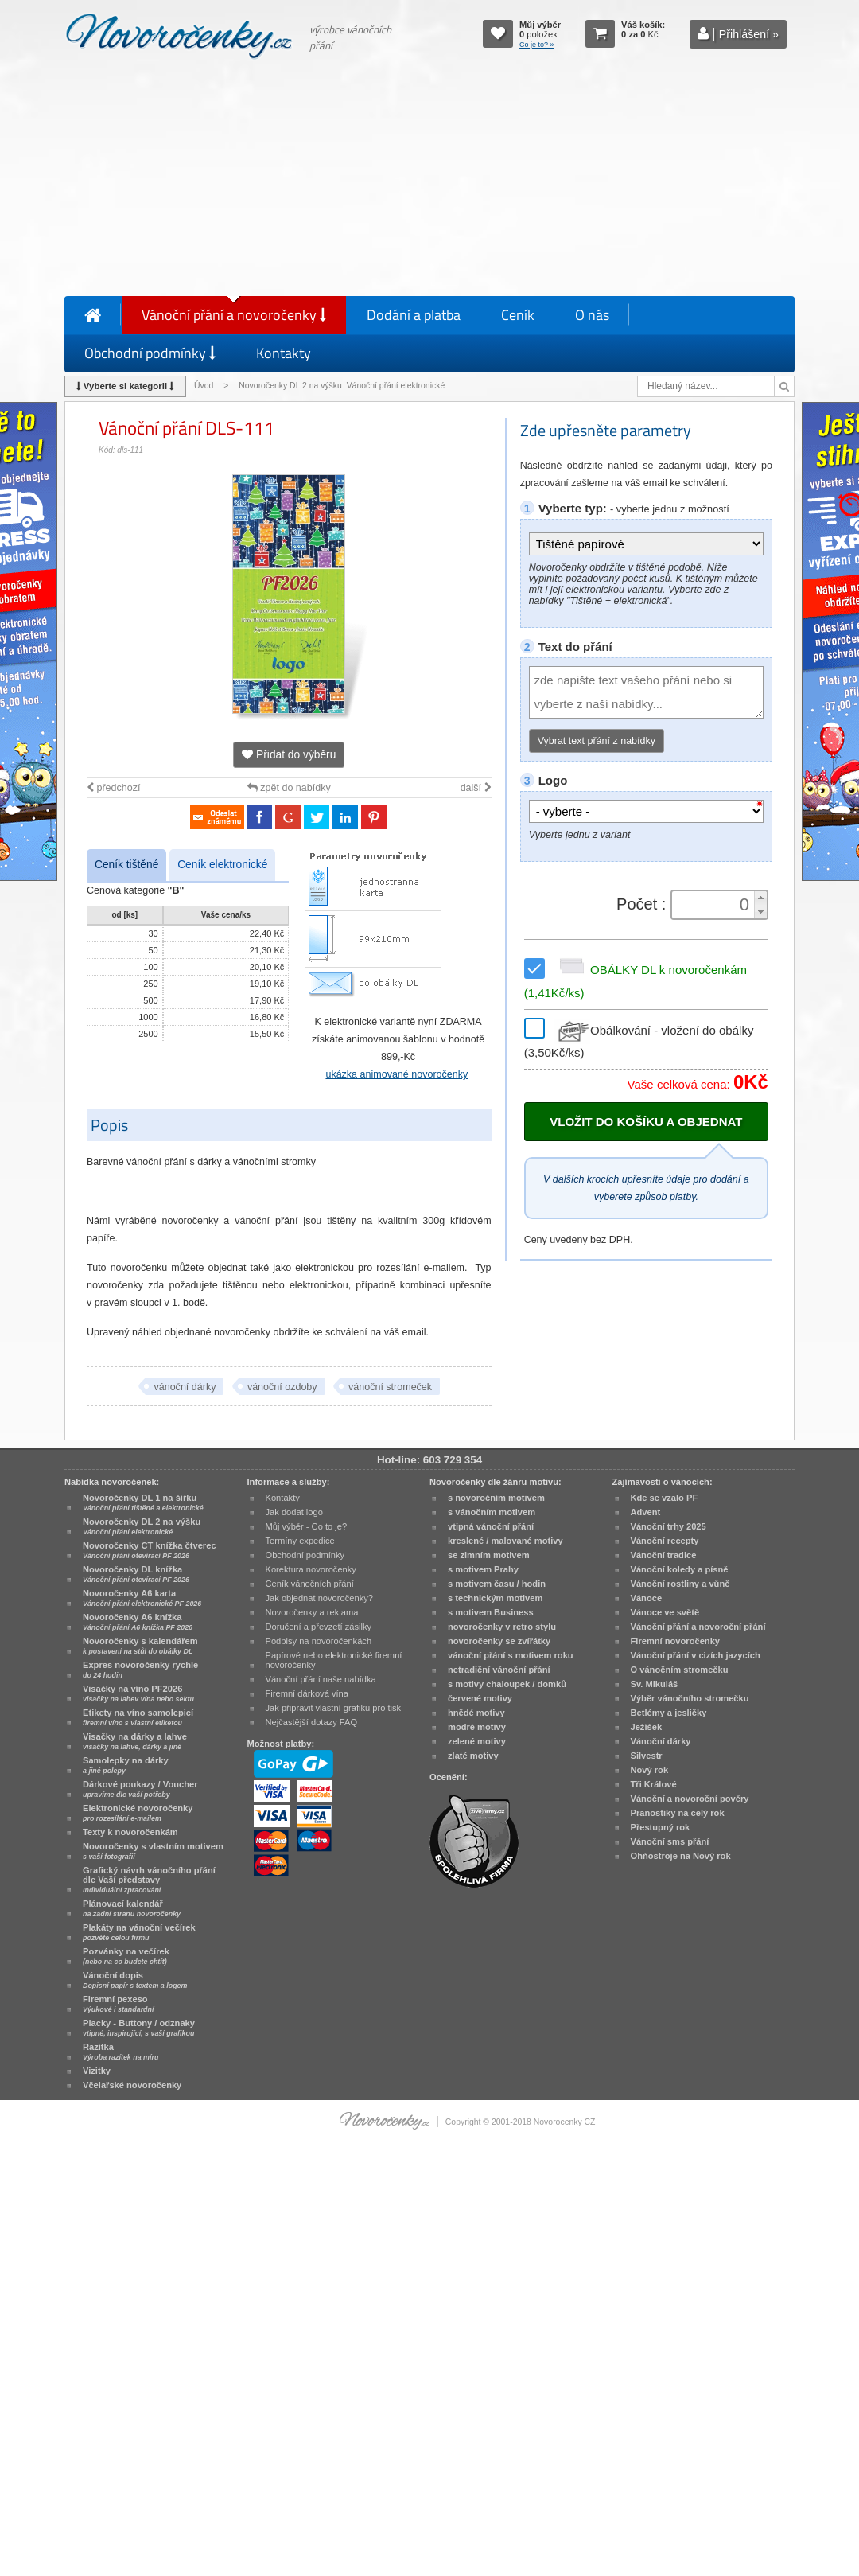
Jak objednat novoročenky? (319, 1598)
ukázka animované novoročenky (396, 1074)
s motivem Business (491, 1612)
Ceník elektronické (222, 865)
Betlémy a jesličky (669, 1712)
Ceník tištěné (126, 865)
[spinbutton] (714, 904)
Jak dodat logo (294, 1512)
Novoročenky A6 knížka (137, 1621)
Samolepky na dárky (126, 1765)
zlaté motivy (473, 1755)
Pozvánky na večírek (126, 1956)
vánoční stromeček (390, 1387)
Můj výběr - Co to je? (307, 1526)
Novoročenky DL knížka (136, 1574)
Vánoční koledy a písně (680, 1569)
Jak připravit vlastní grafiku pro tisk (334, 1708)
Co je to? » (536, 45)
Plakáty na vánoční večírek (139, 1932)
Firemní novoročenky (676, 1641)
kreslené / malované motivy (505, 1540)
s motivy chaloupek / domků (507, 1684)
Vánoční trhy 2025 (668, 1526)
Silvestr (647, 1755)
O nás (592, 314)
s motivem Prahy (483, 1569)
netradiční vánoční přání (499, 1669)
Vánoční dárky (661, 1741)
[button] (760, 898)
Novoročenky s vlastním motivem (153, 1851)
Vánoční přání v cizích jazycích (695, 1655)
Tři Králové (654, 1784)
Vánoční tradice (664, 1555)
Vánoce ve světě (665, 1612)
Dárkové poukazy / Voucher (140, 1789)
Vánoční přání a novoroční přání (698, 1626)
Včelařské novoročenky (132, 2085)
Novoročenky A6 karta (142, 1598)
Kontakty (283, 353)
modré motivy (477, 1727)
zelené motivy (477, 1741)
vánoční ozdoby (282, 1387)
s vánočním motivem (491, 1512)
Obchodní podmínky (150, 353)
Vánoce (647, 1598)
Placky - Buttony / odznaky (139, 2027)
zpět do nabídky (289, 787)
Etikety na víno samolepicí (138, 1717)
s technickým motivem (495, 1598)
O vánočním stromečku (680, 1669)
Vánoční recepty (665, 1540)
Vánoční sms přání (670, 1841)
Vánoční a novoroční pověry (690, 1798)
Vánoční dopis (135, 1979)
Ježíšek (647, 1727)
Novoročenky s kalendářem (140, 1645)
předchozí (113, 787)
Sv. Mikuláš (654, 1684)
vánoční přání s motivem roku (510, 1655)
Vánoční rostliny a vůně (680, 1583)
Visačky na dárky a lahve (135, 1741)
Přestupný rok (660, 1827)
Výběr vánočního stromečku (690, 1698)
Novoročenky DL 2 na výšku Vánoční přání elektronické (343, 385)
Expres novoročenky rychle (140, 1669)
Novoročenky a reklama (312, 1612)
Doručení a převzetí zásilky (319, 1626)
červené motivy (480, 1698)
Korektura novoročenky (311, 1569)
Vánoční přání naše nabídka (321, 1679)
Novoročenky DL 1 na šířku (143, 1502)
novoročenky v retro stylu (502, 1626)
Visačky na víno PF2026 (138, 1693)
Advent (646, 1512)
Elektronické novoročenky (138, 1812)
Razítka (120, 2051)
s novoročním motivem (496, 1497)
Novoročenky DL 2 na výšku (141, 1526)
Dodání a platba (414, 314)
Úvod (203, 385)
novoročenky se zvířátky (499, 1641)
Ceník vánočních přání (310, 1583)
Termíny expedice (300, 1540)
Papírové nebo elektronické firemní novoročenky (334, 1660)
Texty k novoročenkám (130, 1832)
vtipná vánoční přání (491, 1526)
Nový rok (650, 1770)
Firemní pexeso (118, 2003)
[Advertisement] (429, 180)
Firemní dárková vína (307, 1693)
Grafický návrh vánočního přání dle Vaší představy (149, 1879)
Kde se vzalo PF (664, 1497)
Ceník (517, 314)
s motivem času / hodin (497, 1583)
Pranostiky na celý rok (678, 1813)
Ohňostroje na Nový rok (681, 1856)
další (476, 787)
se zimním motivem (489, 1555)
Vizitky (97, 2070)
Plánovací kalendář (132, 1908)
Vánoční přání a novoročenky (234, 314)
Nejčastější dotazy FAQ (312, 1722)
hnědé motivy (476, 1712)
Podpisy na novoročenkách (319, 1641)
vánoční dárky (185, 1387)
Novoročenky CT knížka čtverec (149, 1550)
